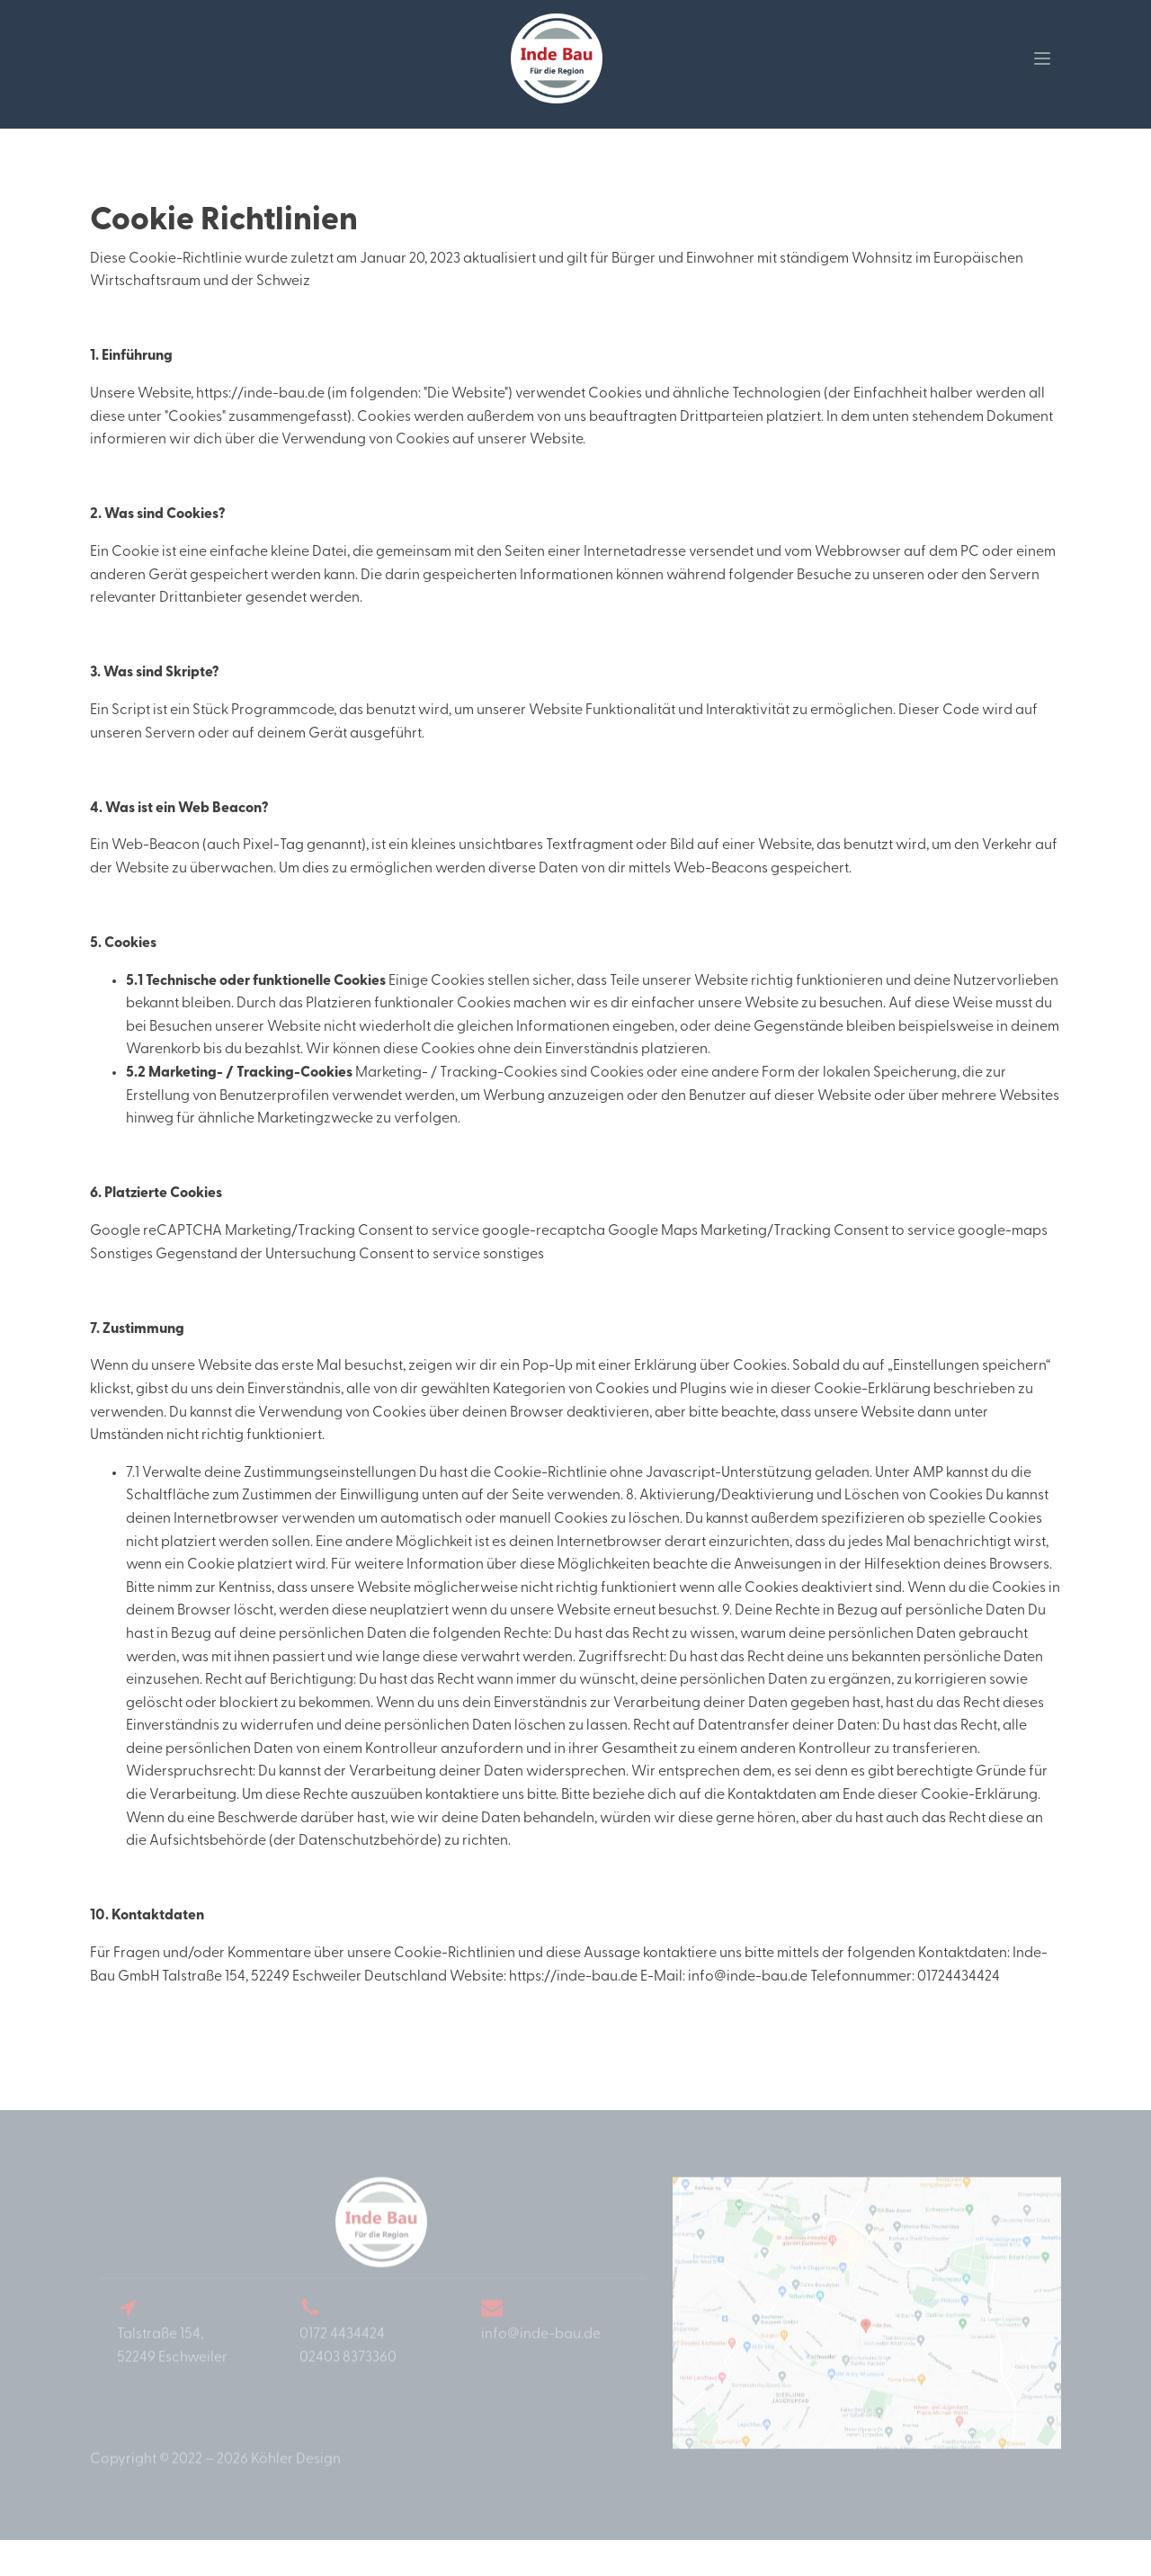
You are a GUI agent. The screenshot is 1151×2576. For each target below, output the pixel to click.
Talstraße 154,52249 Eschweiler (172, 2365)
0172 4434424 (342, 2353)
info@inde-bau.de (541, 2353)
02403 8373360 (348, 2375)
